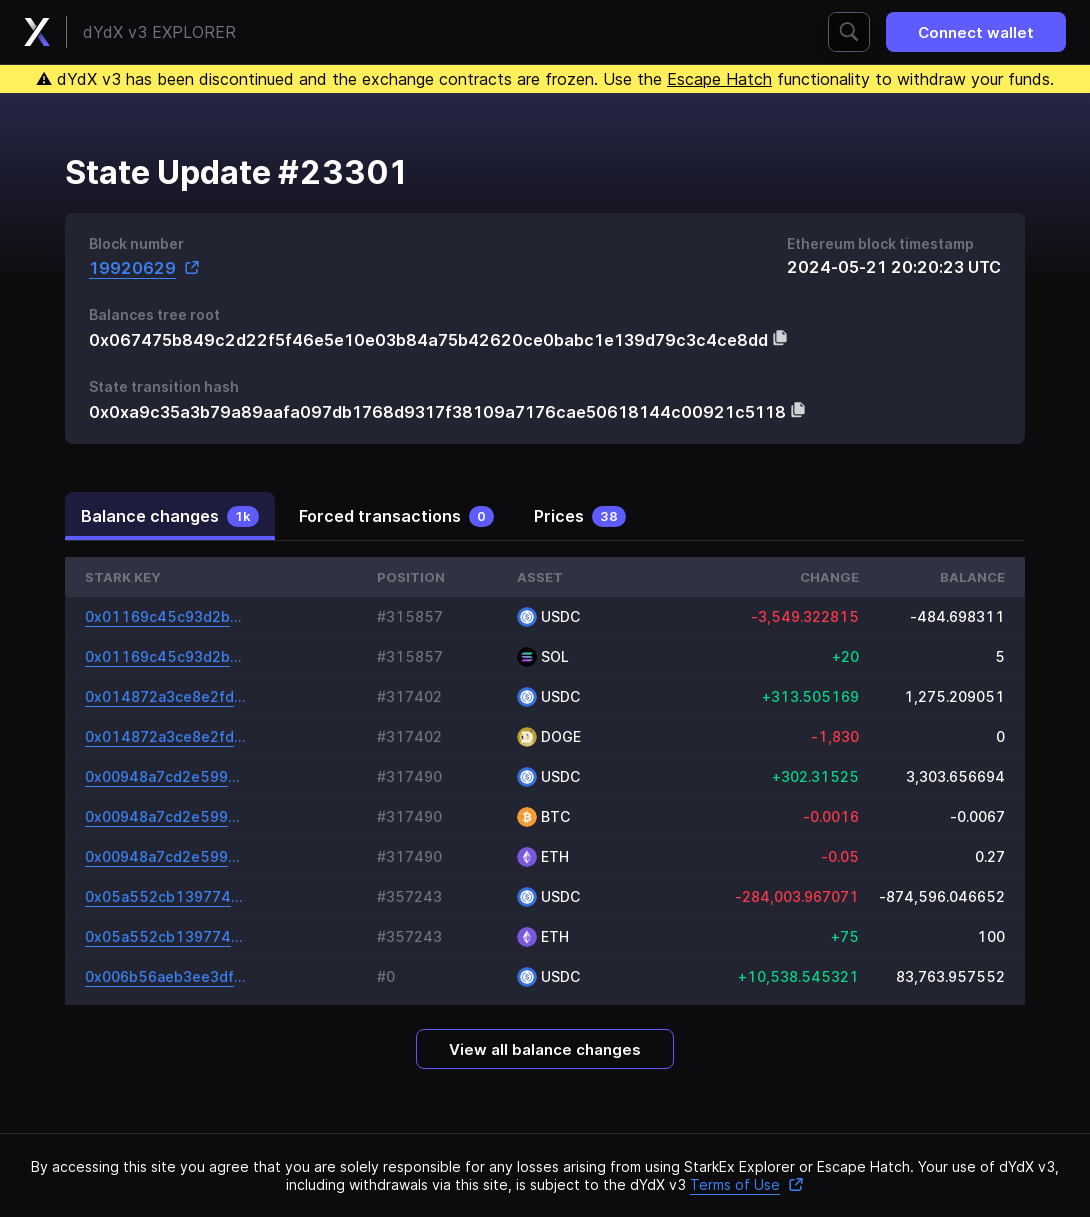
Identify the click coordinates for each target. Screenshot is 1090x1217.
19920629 (144, 267)
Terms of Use (747, 1184)
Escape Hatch (719, 79)
